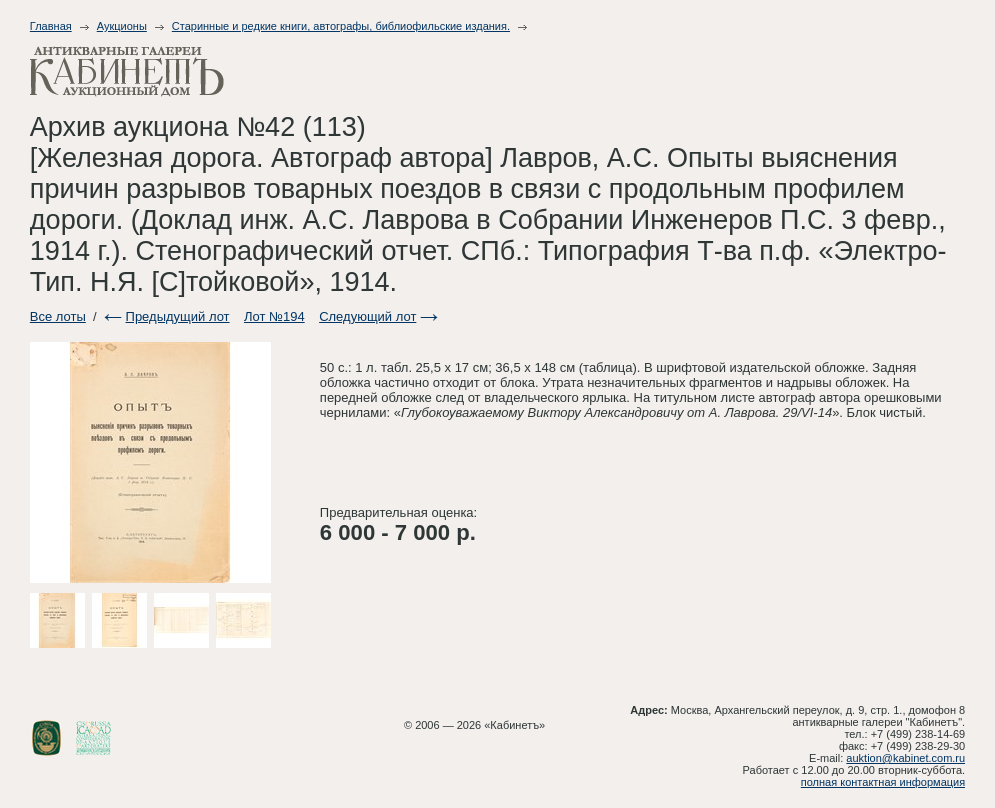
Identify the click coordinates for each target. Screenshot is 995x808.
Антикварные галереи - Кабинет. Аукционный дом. (127, 71)
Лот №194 (274, 316)
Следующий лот (367, 316)
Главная (51, 26)
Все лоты (58, 316)
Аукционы (122, 26)
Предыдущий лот (178, 316)
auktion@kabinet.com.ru (905, 758)
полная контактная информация (883, 782)
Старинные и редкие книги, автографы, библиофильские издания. (341, 26)
